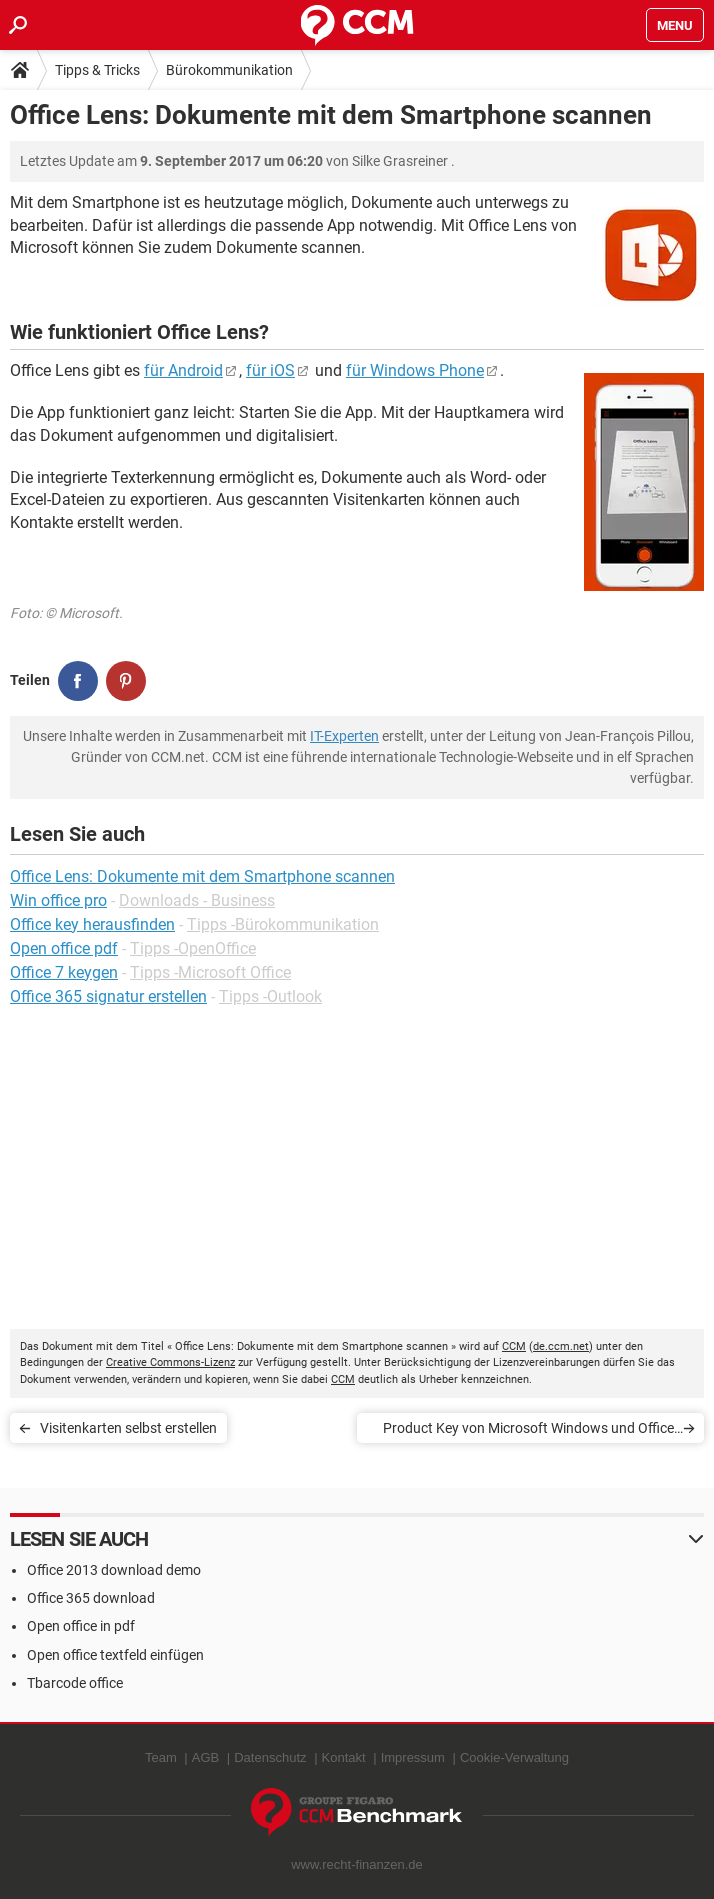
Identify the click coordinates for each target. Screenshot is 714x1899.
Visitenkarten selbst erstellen (128, 1428)
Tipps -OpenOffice (193, 948)
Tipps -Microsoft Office (210, 972)
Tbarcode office (75, 1683)
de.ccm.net (561, 1346)
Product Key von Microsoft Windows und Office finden (528, 1431)
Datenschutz (270, 1757)
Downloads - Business (197, 900)
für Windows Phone (415, 370)
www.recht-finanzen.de (357, 1864)
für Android (183, 370)
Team (161, 1757)
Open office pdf (64, 948)
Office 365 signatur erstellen (108, 996)
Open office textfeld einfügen (115, 1655)
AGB (205, 1757)
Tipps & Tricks (97, 70)
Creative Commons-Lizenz (170, 1362)
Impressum (413, 1757)
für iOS (270, 370)
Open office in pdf (81, 1626)
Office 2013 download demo (114, 1570)
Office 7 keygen (64, 972)
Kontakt (344, 1757)
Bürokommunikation (229, 70)
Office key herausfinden (92, 924)
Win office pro (58, 900)
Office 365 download (91, 1598)
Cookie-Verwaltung (514, 1757)
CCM (514, 1346)
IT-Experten (344, 736)
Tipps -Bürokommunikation (283, 924)
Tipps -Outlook (270, 996)
